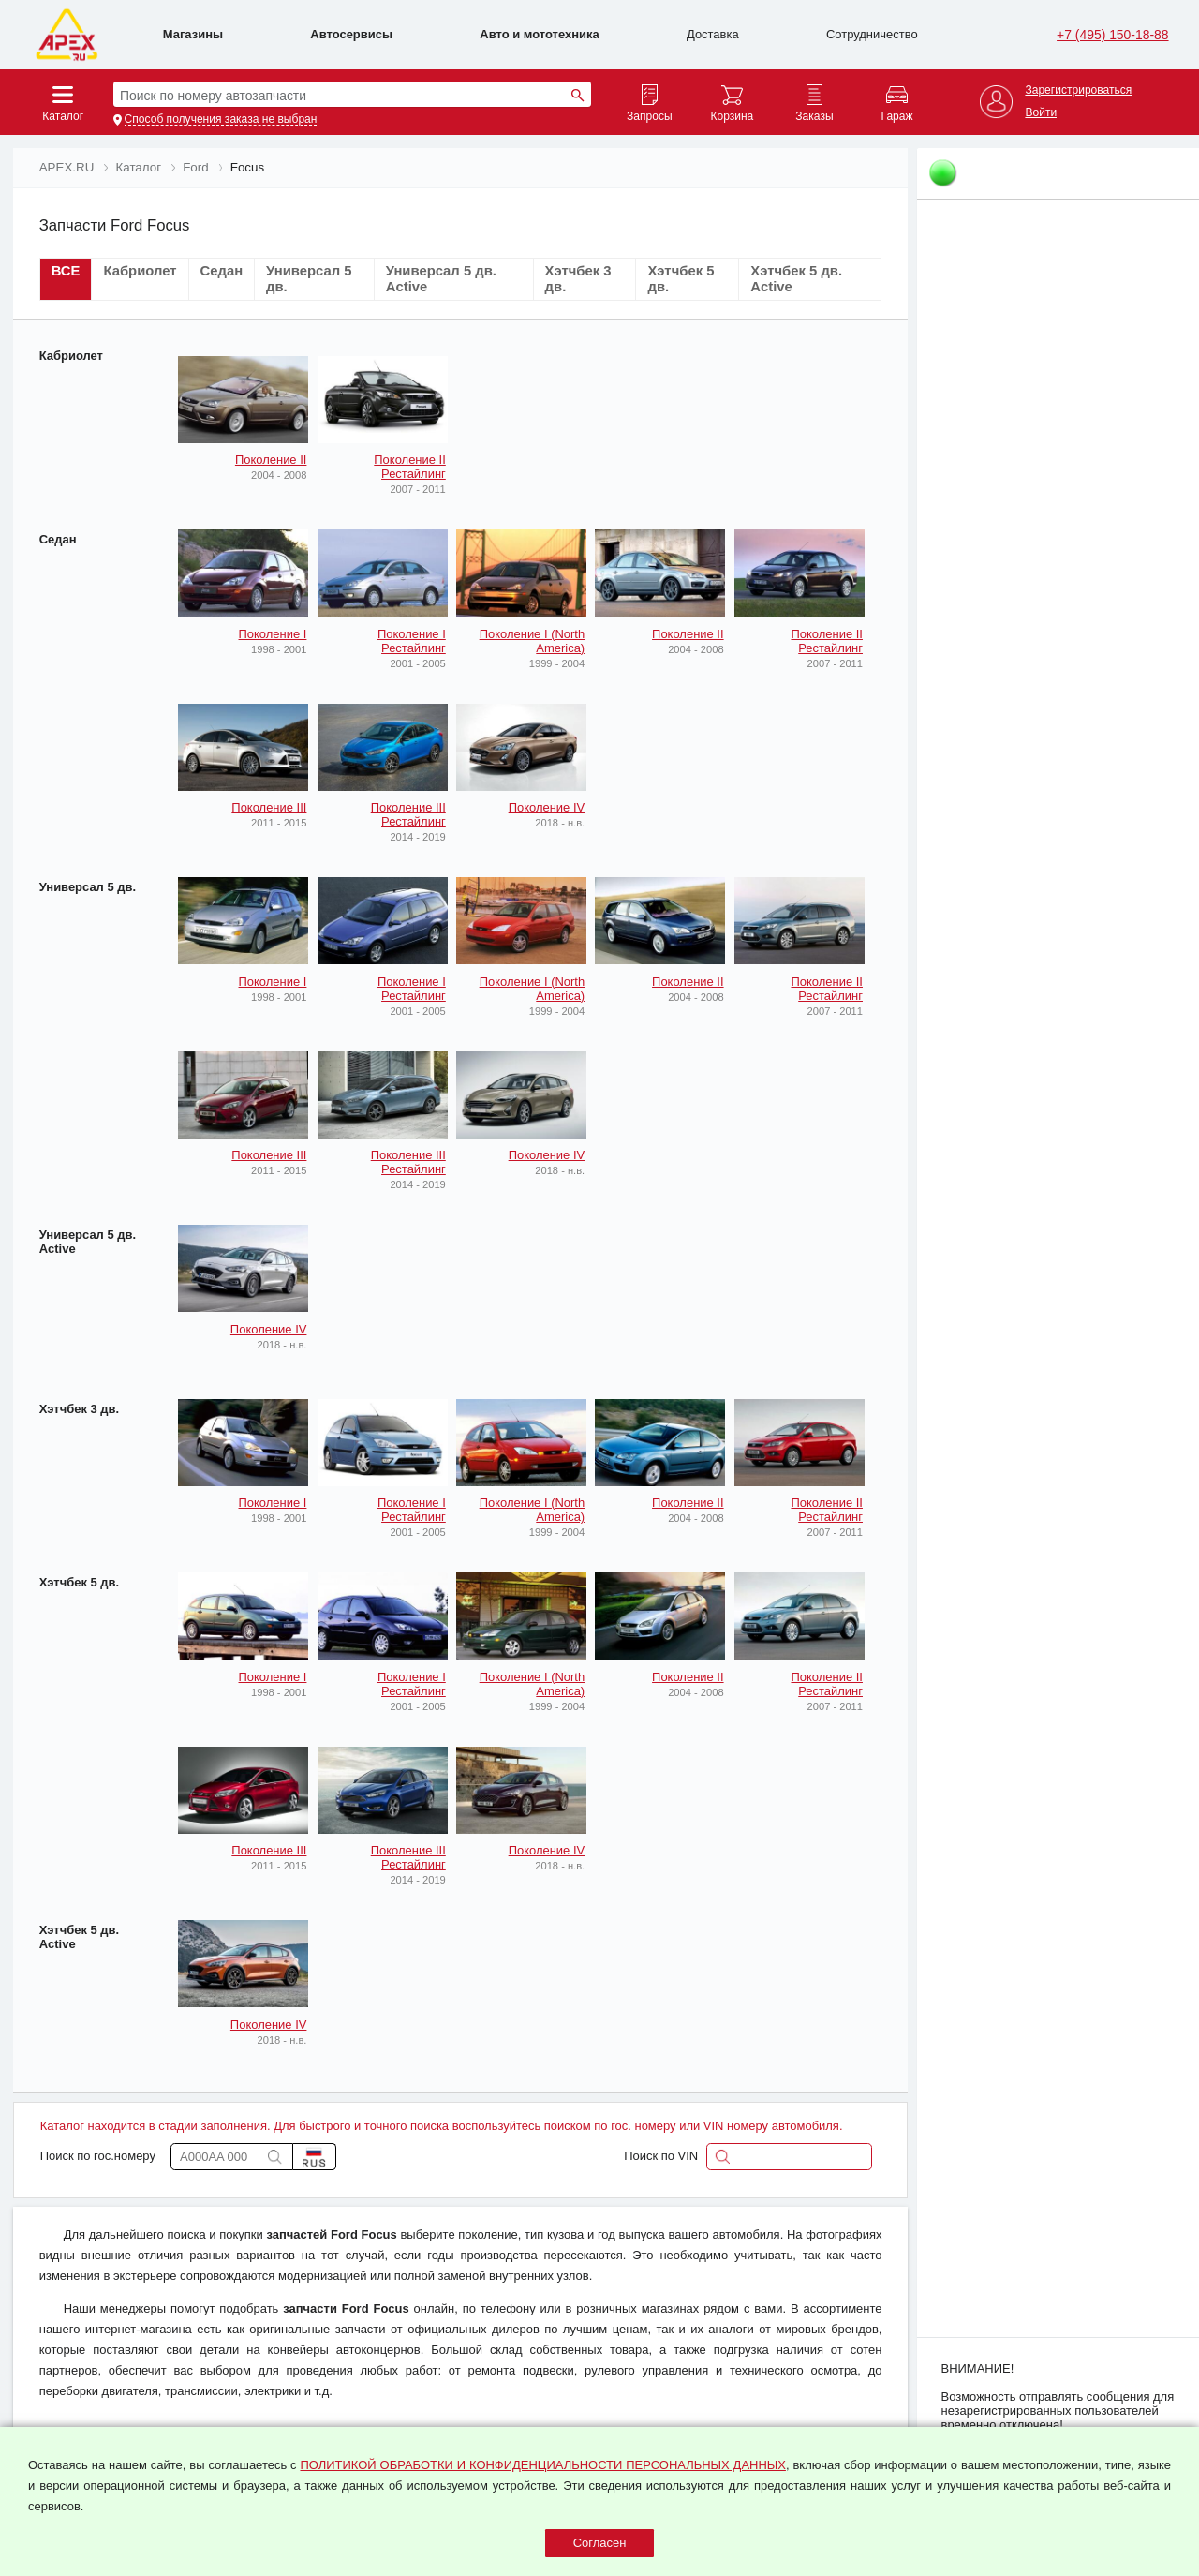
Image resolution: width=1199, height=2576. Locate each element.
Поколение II (271, 460)
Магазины (193, 34)
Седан (58, 539)
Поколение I (273, 634)
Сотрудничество (872, 34)
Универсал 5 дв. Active (87, 1242)
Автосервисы (351, 34)
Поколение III (268, 807)
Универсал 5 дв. (87, 887)
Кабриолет (71, 356)
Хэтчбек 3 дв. (79, 1409)
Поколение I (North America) (532, 641)
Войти (1041, 113)
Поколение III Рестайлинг (408, 814)
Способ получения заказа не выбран (221, 119)
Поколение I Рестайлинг (411, 641)
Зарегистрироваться (1078, 90)
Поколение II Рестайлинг (410, 467)
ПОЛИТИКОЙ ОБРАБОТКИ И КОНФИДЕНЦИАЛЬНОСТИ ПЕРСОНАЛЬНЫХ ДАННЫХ (542, 2465)
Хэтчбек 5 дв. (79, 1582)
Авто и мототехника (539, 34)
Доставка (713, 34)
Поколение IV (547, 807)
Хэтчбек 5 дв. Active (79, 1937)
